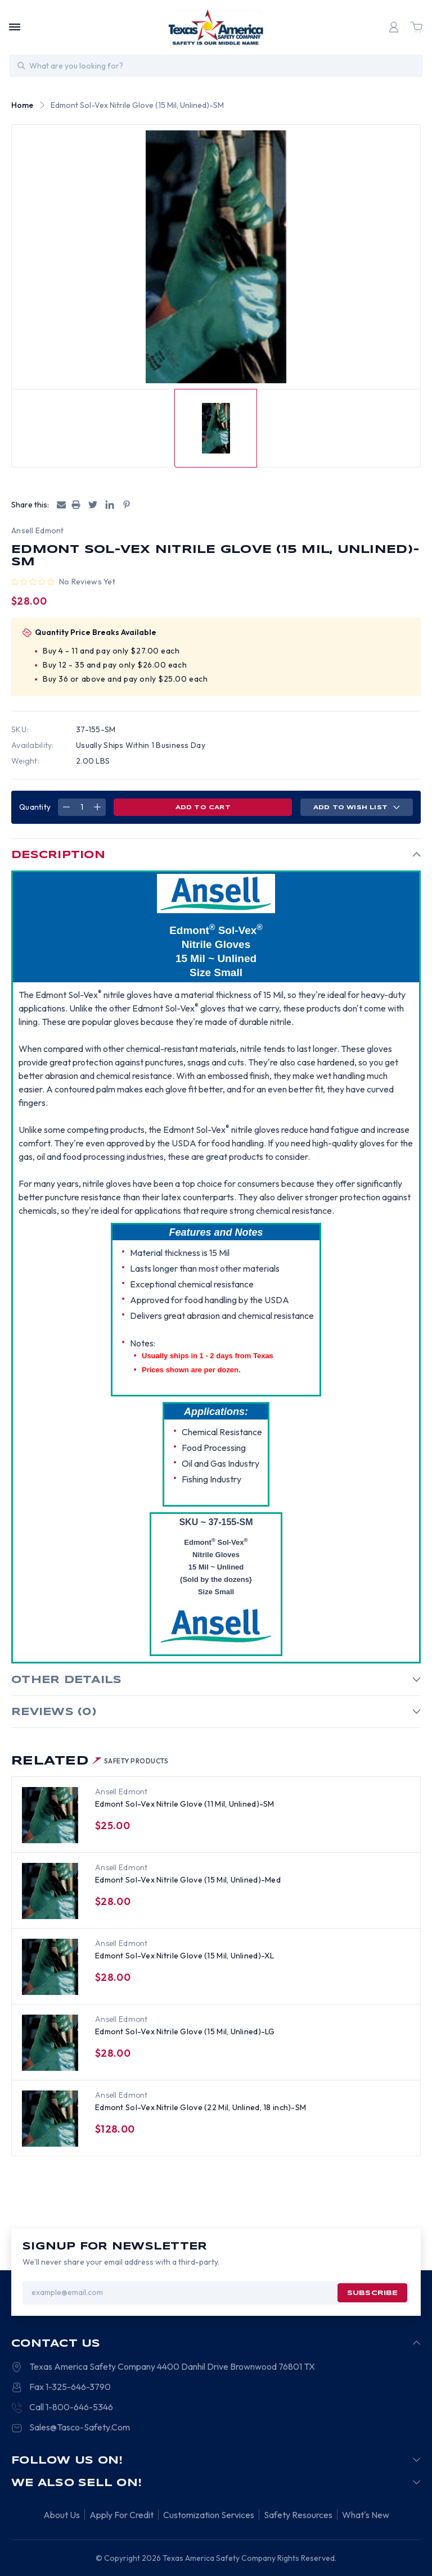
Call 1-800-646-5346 (71, 2406)
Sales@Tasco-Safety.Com (79, 2427)
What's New (365, 2514)
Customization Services (208, 2514)
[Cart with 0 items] (416, 27)
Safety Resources (298, 2514)
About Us (61, 2514)
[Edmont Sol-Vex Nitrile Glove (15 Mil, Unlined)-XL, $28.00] (50, 1967)
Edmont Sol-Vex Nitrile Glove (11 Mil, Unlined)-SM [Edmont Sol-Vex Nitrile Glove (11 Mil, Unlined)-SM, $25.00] (184, 1804)
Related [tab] (90, 1761)
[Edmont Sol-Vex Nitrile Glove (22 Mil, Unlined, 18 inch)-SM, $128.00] (50, 2118)
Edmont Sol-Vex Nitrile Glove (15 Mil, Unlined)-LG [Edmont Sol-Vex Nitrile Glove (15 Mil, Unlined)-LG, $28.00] (185, 2031)
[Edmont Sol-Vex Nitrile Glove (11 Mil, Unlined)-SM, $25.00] (50, 1815)
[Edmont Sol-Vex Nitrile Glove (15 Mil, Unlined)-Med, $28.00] (50, 1891)
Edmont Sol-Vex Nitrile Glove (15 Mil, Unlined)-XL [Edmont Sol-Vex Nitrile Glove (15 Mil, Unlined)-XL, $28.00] (184, 1956)
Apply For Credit (121, 2514)
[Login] (393, 27)
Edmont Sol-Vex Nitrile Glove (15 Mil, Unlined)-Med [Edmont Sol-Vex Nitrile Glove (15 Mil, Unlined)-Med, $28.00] (188, 1880)
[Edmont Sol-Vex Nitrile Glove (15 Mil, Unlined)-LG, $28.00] (50, 2043)
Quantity (35, 807)
